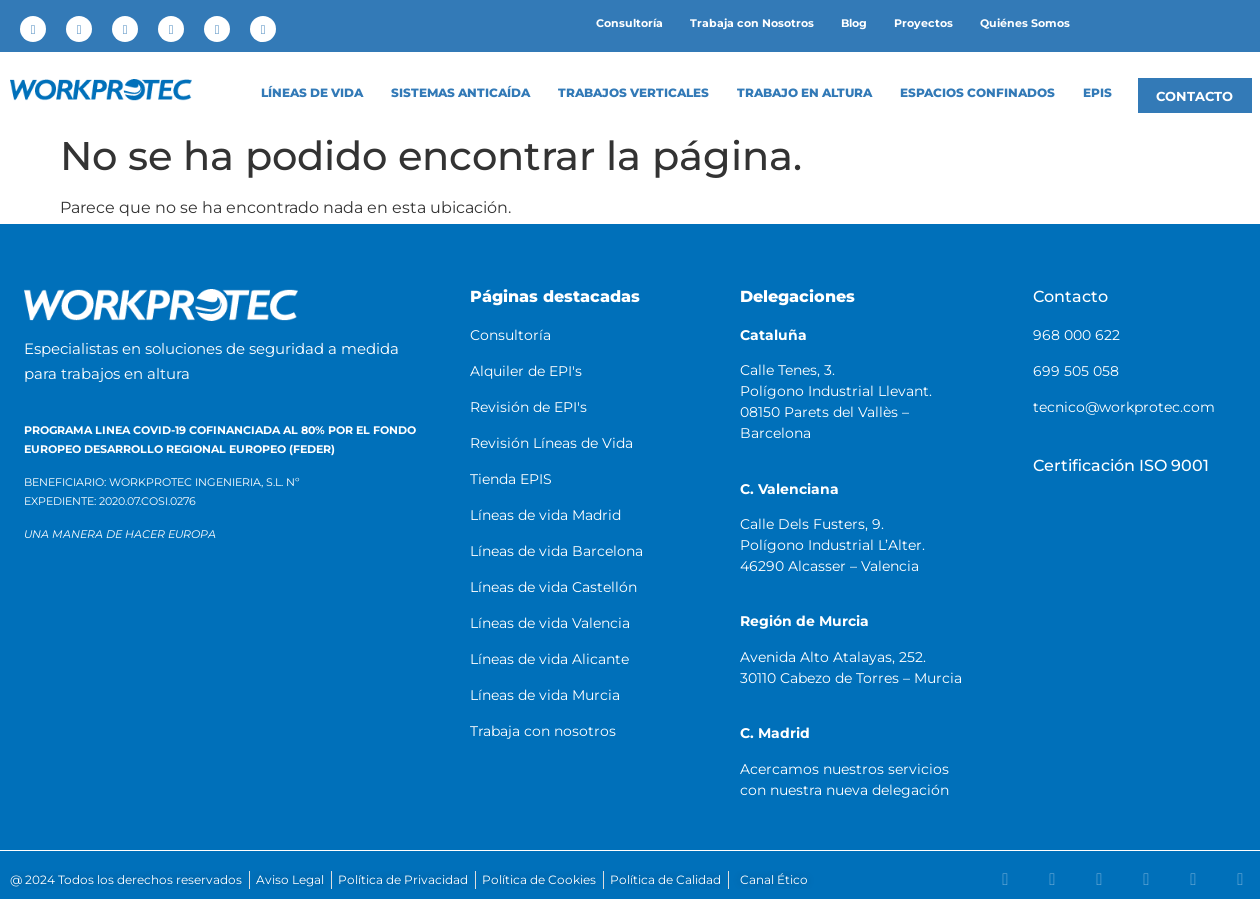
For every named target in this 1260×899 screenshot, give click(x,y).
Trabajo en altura (804, 93)
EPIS (1097, 93)
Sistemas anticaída (460, 93)
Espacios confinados (977, 93)
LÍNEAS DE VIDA (312, 93)
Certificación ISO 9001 (1121, 465)
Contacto (1070, 296)
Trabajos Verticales (633, 93)
